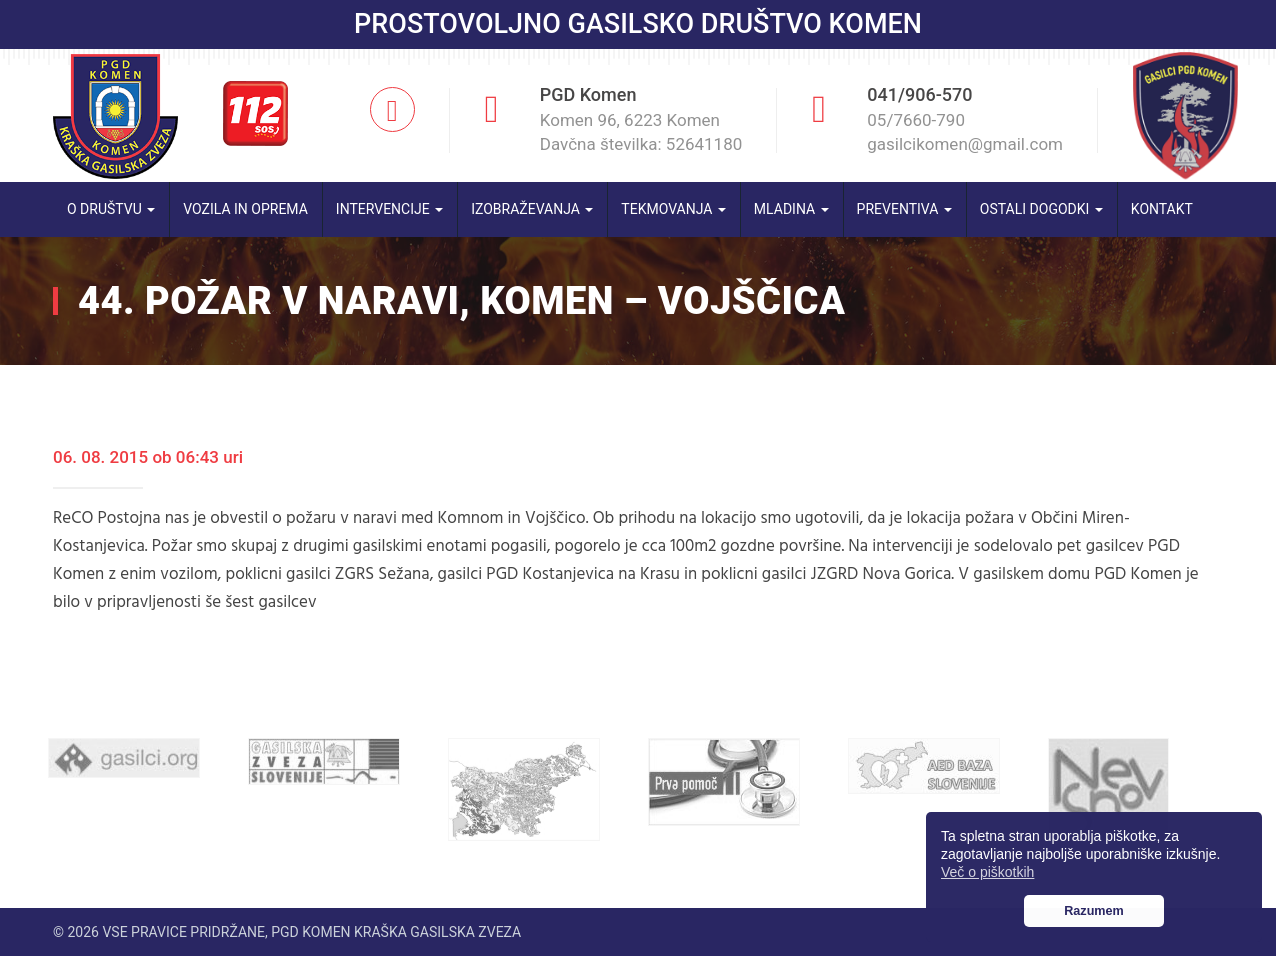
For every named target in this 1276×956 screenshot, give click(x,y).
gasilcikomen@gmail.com (965, 144)
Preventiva (904, 209)
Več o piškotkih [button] (987, 872)
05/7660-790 (916, 120)
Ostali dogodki (1041, 209)
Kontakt (1162, 209)
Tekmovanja (673, 209)
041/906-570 (919, 94)
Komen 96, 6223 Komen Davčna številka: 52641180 (641, 132)
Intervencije (389, 209)
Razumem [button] (1094, 911)
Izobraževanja (532, 209)
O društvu (111, 209)
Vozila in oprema (245, 209)
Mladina (791, 209)
